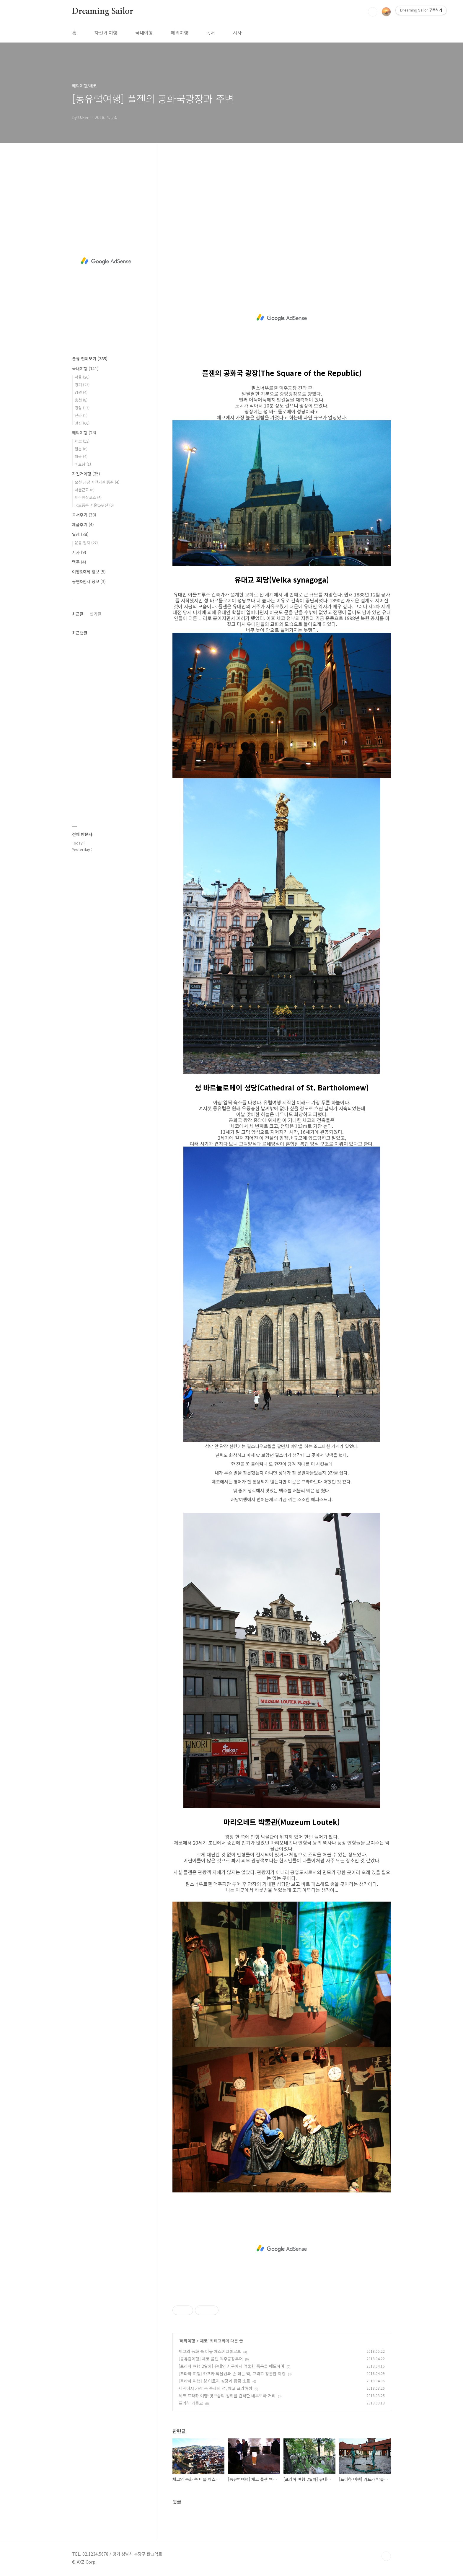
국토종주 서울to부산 (94, 505)
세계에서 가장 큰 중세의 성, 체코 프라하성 (215, 2388)
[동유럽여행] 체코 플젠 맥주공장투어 (211, 2359)
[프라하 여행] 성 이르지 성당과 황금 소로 (214, 2381)
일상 (80, 534)
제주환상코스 (88, 497)
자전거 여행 (106, 32)
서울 (82, 377)
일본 (81, 448)
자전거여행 (86, 474)
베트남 (83, 464)
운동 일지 (86, 542)
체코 (204, 2341)
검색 (372, 11)
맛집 (82, 423)
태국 (81, 456)
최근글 (78, 614)
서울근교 (84, 490)
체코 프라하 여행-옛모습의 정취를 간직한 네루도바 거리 (227, 2396)
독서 (210, 32)
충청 (81, 400)
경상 (82, 407)
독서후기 (84, 515)
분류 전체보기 (89, 358)
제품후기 (83, 524)
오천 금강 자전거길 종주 (97, 482)
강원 (81, 392)
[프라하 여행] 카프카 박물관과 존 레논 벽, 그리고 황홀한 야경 (232, 2373)
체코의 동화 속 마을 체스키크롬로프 (210, 2351)
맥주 (79, 562)
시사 (237, 32)
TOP (386, 2556)
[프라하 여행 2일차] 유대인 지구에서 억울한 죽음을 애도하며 (231, 2366)
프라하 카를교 (191, 2403)
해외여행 (179, 32)
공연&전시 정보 (89, 581)
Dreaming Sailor (102, 11)
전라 (81, 415)
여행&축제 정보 (89, 572)
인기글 (95, 614)
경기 (82, 384)
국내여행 (144, 32)
